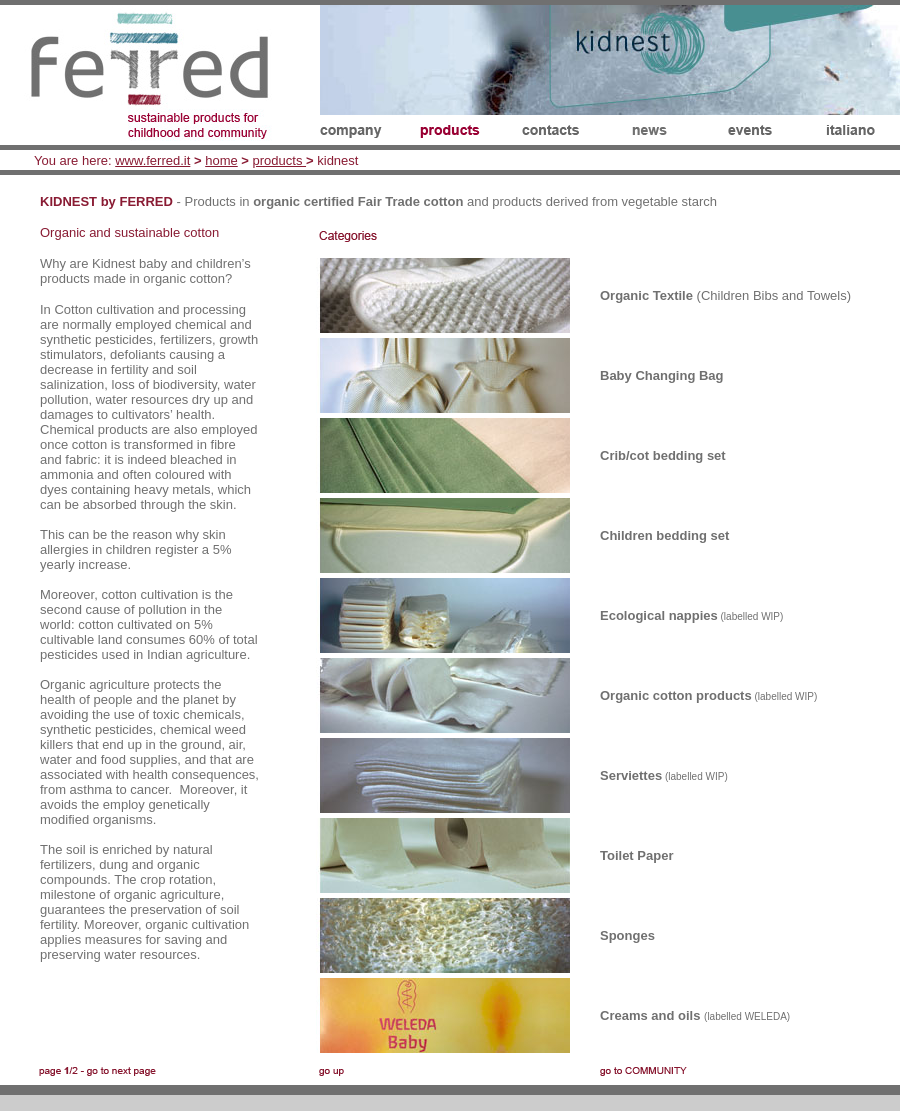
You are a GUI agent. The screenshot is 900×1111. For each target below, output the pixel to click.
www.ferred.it (152, 160)
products (279, 160)
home (221, 160)
